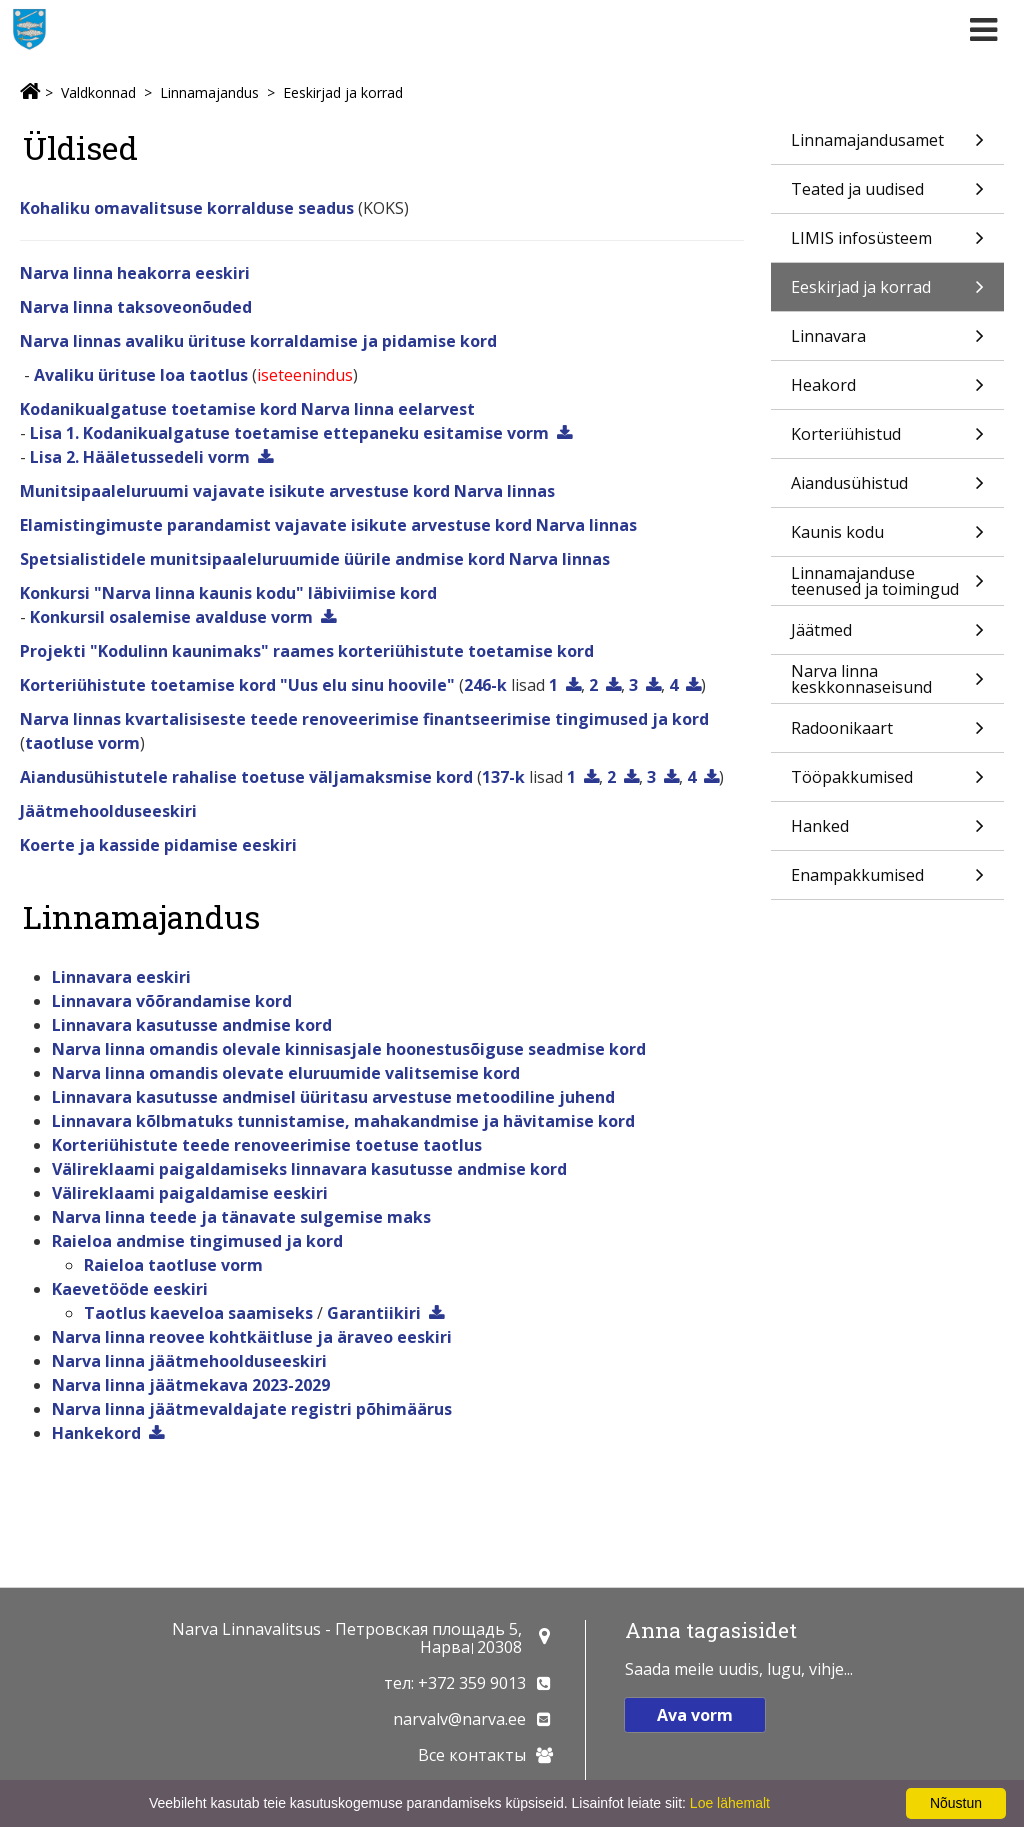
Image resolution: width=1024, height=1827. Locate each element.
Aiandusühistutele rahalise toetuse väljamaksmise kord (246, 777)
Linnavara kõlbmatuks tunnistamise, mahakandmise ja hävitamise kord (343, 1121)
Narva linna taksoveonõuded (136, 307)
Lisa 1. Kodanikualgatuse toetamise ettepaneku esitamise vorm (289, 433)
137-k (503, 777)
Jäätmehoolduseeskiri (108, 811)
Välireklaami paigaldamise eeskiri (190, 1193)
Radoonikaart (887, 734)
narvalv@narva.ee (459, 1719)
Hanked (887, 832)
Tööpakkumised (887, 783)
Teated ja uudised (887, 195)
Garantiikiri (374, 1313)
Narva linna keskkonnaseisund (887, 681)
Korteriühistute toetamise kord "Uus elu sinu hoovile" (237, 685)
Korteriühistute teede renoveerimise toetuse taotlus (267, 1145)
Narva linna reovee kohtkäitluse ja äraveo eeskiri (252, 1337)
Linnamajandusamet (887, 146)
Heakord (887, 391)
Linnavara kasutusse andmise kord (192, 1025)
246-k (485, 685)
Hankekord (96, 1433)
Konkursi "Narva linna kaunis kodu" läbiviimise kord (228, 593)
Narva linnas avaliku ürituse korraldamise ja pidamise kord (258, 341)
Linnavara (887, 342)
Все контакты (472, 1755)
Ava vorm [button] (695, 1715)
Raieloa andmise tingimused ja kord (197, 1241)
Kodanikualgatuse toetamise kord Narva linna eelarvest (247, 409)
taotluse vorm (82, 743)
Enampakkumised (887, 881)
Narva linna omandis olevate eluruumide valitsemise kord (286, 1073)
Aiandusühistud (887, 489)
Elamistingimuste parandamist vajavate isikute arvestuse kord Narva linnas (328, 525)
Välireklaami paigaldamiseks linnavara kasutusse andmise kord (309, 1169)
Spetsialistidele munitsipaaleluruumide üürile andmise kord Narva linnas (315, 559)
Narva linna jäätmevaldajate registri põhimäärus (252, 1409)
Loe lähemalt (730, 1803)
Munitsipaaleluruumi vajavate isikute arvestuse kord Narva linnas (287, 491)
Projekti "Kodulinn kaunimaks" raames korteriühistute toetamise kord (307, 651)
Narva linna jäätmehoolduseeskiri (189, 1361)
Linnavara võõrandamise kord (172, 1001)
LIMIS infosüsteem (887, 244)
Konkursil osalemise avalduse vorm (171, 617)
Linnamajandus (209, 92)
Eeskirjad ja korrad (343, 92)
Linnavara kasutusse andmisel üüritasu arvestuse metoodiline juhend (333, 1097)
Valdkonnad (98, 92)
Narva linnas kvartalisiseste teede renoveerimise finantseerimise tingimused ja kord (364, 719)
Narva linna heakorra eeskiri (135, 273)
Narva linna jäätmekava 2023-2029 (191, 1385)
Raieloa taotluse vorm (173, 1265)
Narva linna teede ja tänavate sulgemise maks (241, 1217)
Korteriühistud (887, 440)
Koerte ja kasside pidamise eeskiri (158, 845)
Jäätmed (887, 636)
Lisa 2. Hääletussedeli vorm (140, 457)
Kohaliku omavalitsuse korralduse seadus (187, 208)
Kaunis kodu (887, 538)
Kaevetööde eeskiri (130, 1289)
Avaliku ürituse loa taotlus (141, 375)
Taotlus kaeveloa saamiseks (198, 1313)
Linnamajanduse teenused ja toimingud (887, 583)
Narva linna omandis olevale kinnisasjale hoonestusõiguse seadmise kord (349, 1049)
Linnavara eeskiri (121, 977)
